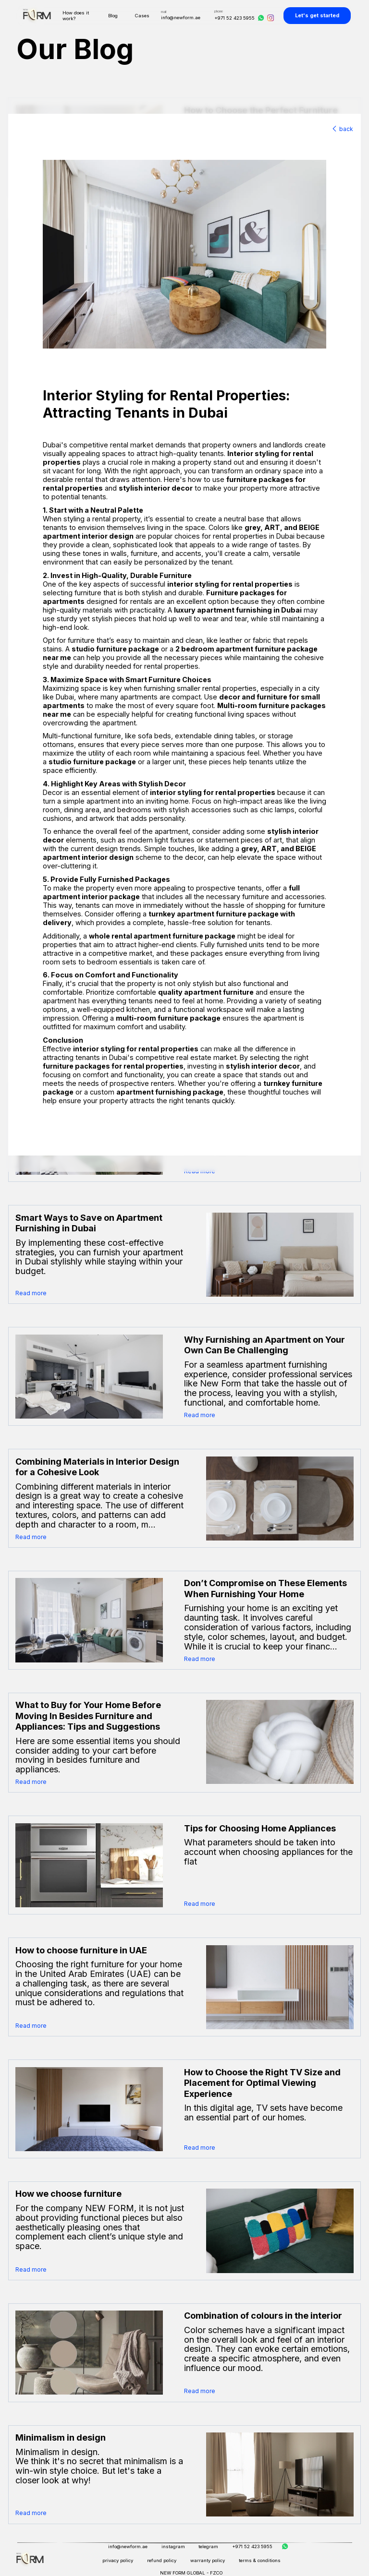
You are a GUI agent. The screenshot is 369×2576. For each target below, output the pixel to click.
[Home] (30, 2559)
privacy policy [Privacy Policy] (117, 2560)
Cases (142, 15)
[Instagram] (270, 17)
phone (218, 11)
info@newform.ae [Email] (128, 2546)
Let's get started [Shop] (317, 15)
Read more (31, 1293)
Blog (113, 15)
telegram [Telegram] (208, 2546)
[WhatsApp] (261, 17)
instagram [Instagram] (173, 2546)
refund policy (161, 2560)
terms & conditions (260, 2560)
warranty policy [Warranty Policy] (207, 2560)
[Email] (180, 13)
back (342, 128)
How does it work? (75, 15)
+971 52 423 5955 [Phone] (234, 18)
